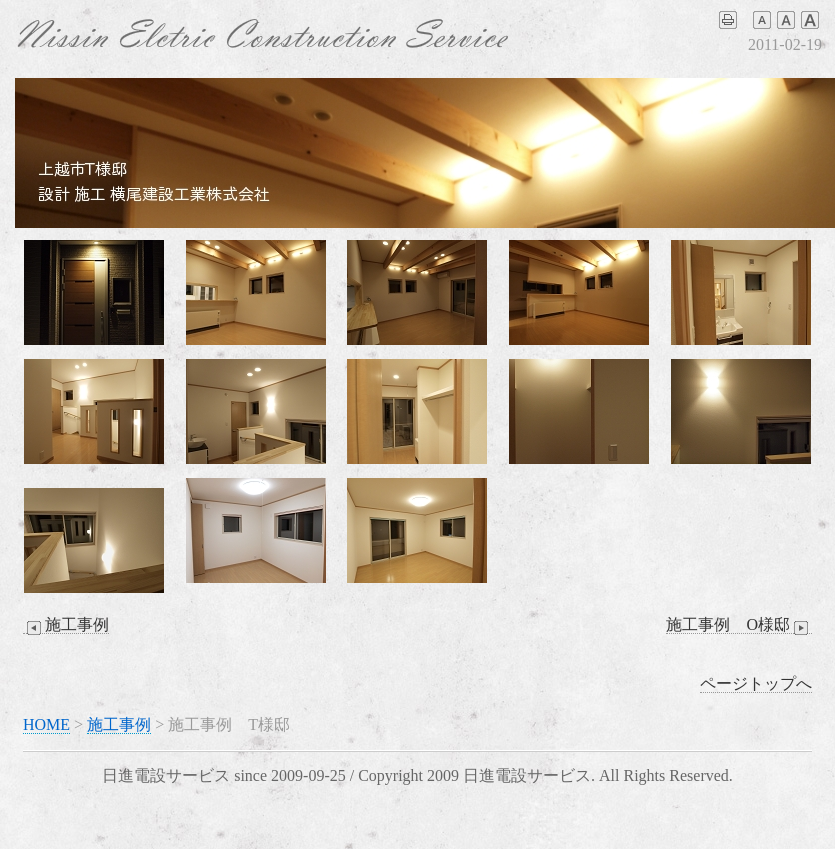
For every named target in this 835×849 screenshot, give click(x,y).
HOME (46, 724)
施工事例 (66, 625)
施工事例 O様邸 (739, 625)
